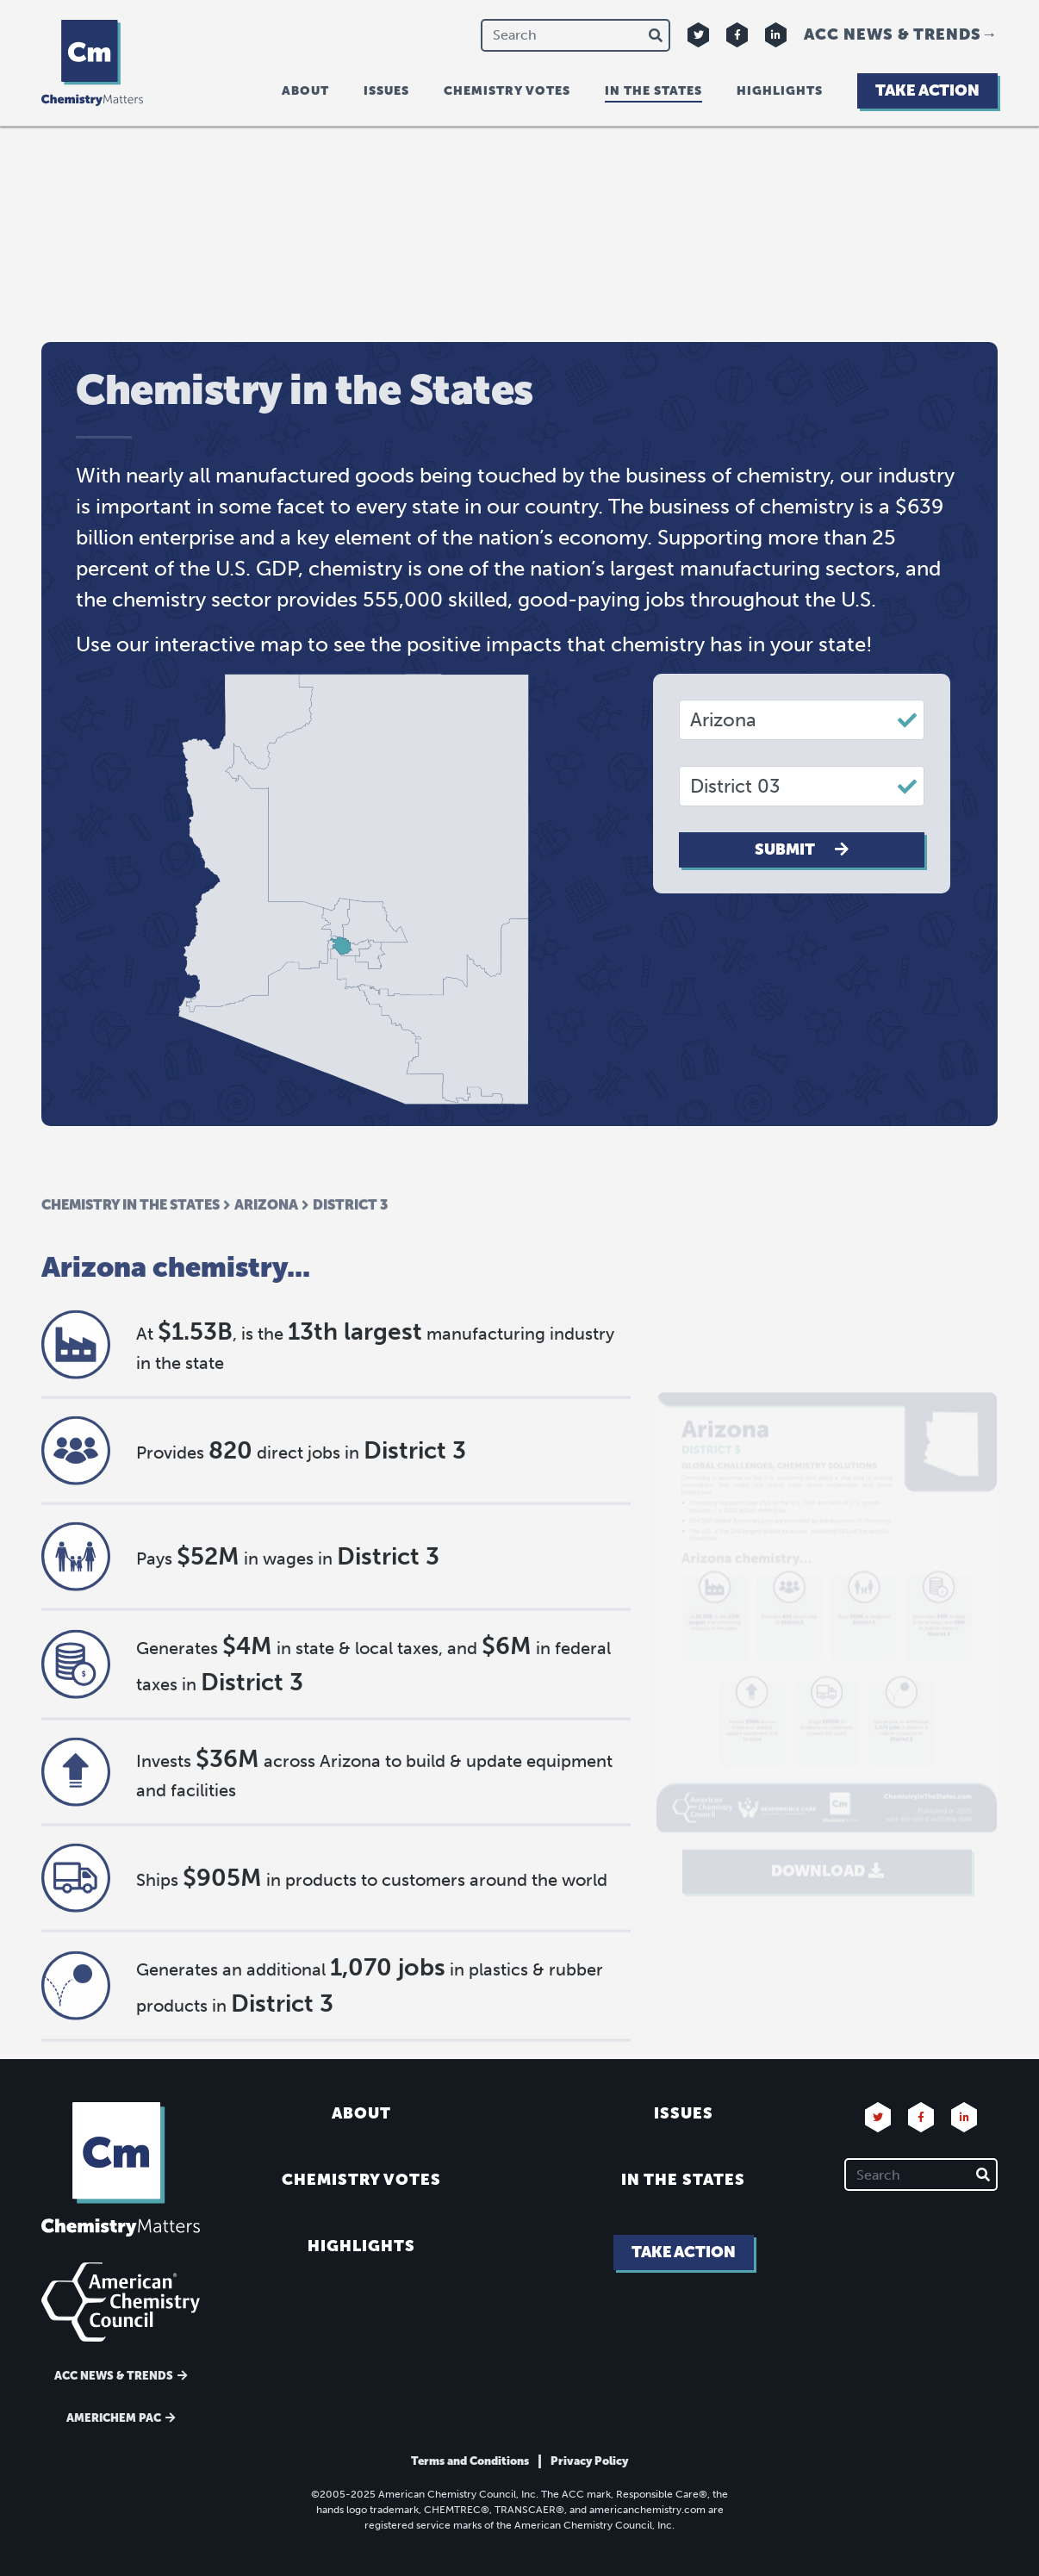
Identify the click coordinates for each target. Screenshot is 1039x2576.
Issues (386, 91)
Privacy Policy (589, 2461)
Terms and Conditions (470, 2461)
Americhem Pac (113, 2417)
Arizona (266, 1392)
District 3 (350, 1392)
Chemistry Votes (507, 91)
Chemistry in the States (130, 1392)
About (305, 91)
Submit (801, 849)
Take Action (927, 90)
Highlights (780, 91)
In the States (683, 2179)
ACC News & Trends (892, 34)
